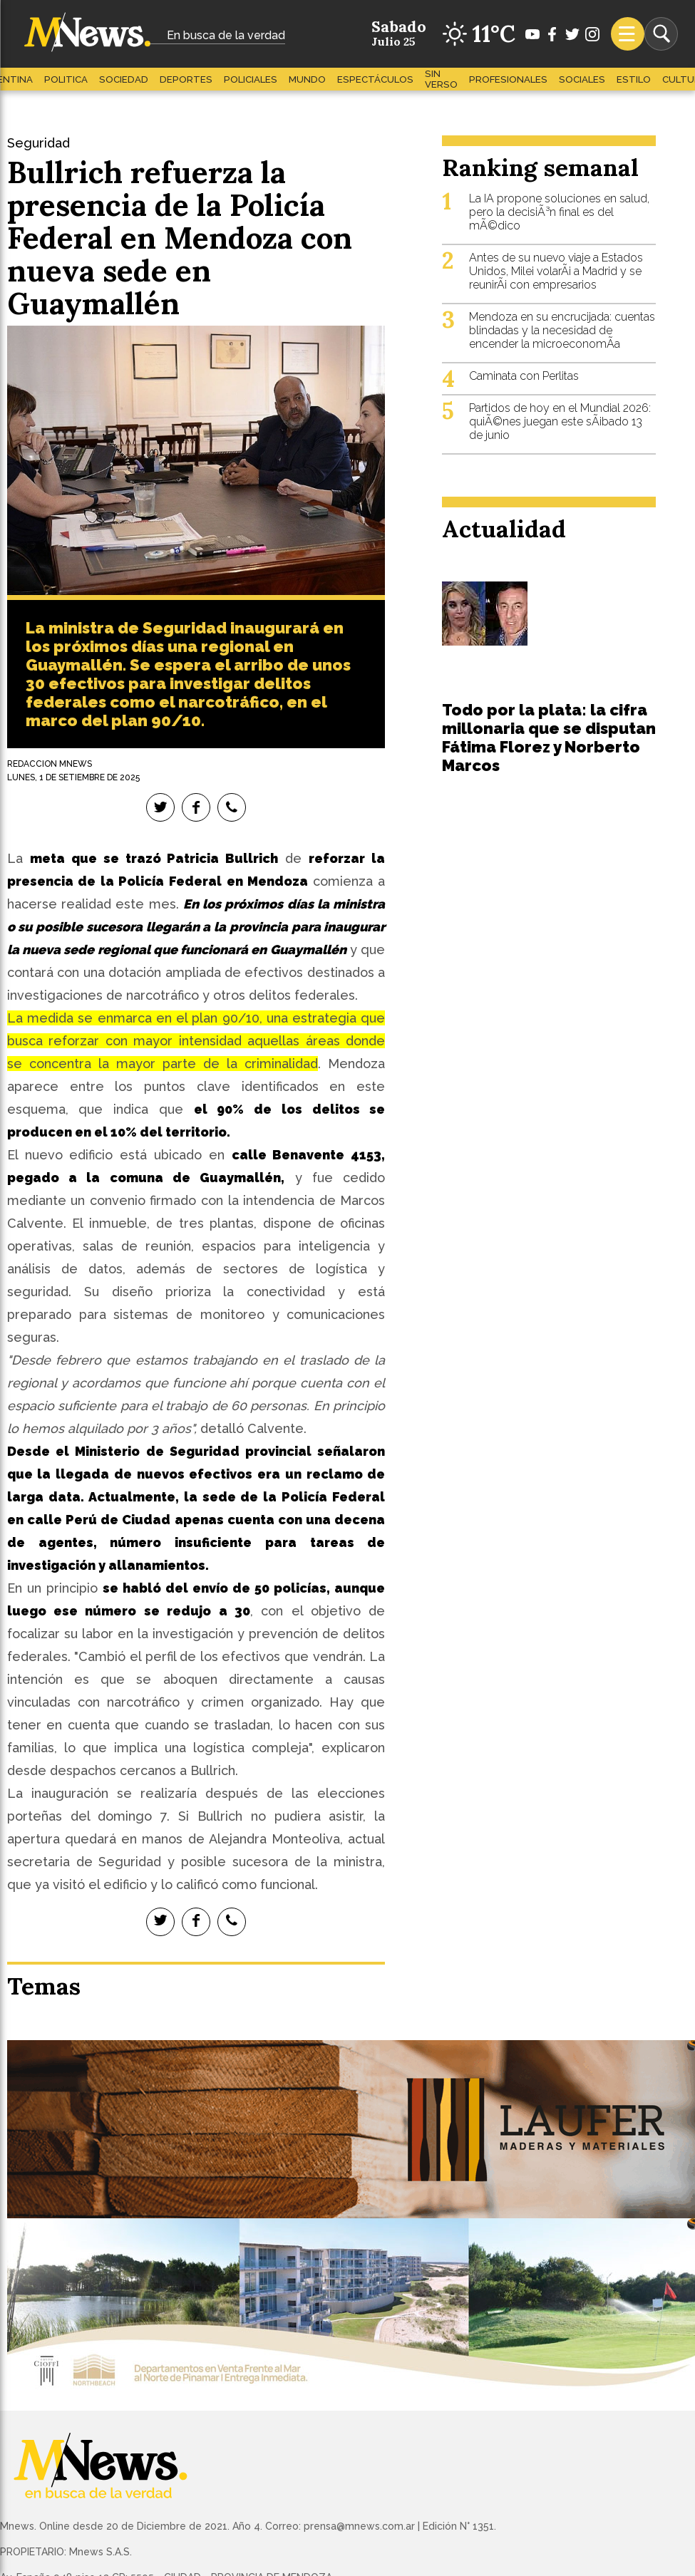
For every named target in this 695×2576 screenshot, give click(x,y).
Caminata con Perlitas (524, 376)
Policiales (250, 79)
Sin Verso (441, 79)
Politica (66, 79)
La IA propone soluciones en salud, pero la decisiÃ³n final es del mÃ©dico (559, 212)
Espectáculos (375, 79)
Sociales (582, 79)
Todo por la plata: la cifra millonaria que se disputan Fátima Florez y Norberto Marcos (549, 737)
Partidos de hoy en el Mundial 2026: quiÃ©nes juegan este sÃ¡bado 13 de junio (560, 421)
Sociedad (123, 79)
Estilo (634, 79)
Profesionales (508, 79)
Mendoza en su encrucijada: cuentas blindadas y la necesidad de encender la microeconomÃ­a (562, 330)
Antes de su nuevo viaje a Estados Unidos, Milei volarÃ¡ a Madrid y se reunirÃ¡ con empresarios (556, 271)
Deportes (186, 79)
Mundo (307, 79)
